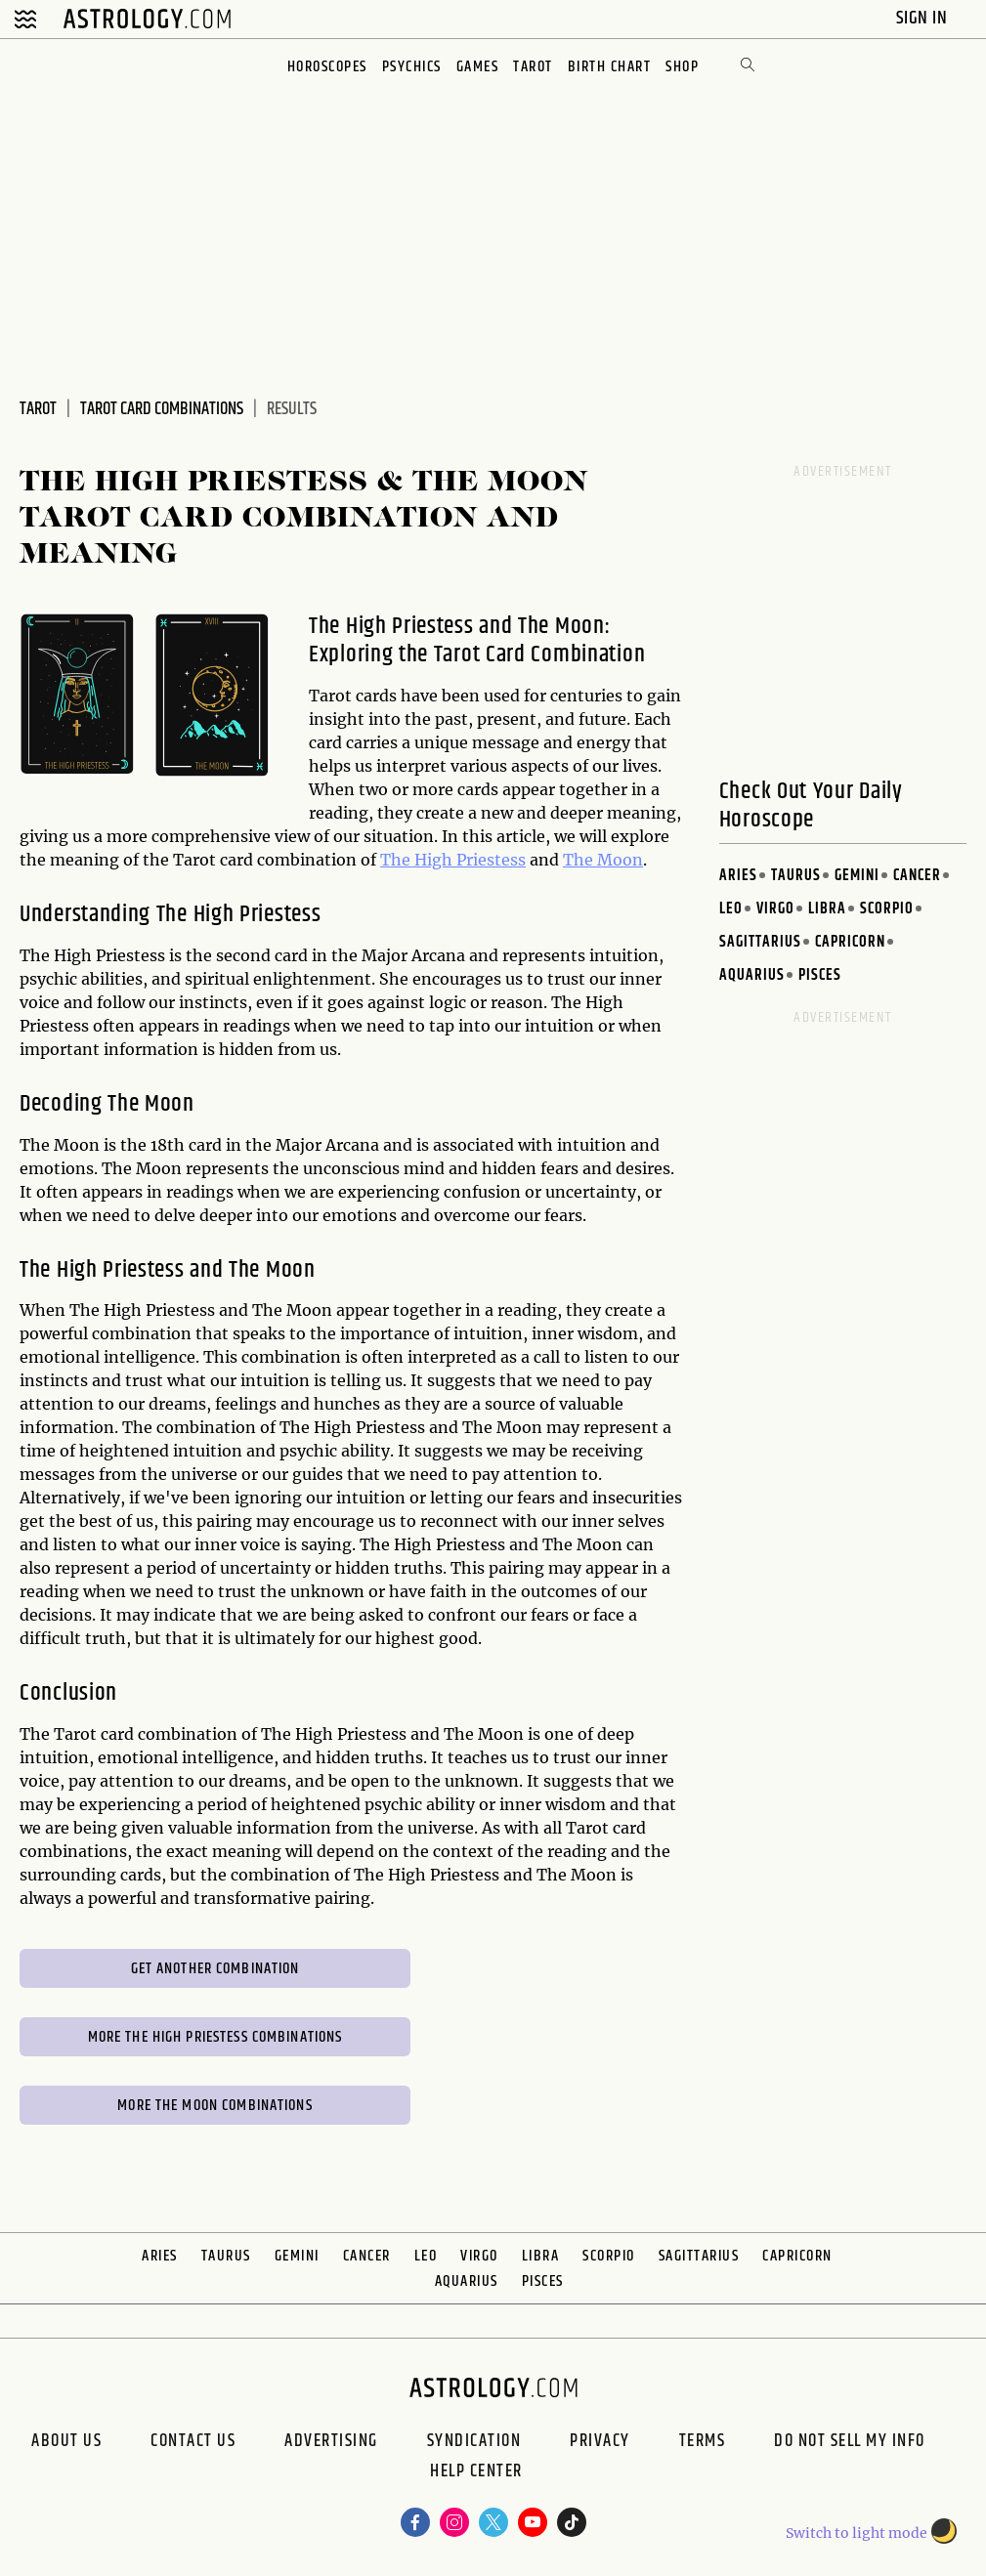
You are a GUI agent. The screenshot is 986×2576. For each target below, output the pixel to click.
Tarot (533, 67)
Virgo (775, 909)
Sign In (924, 18)
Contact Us (193, 2441)
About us (66, 2441)
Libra (827, 909)
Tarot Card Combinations (161, 409)
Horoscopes (327, 67)
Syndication (474, 2441)
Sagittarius (760, 942)
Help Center (476, 2473)
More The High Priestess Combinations (215, 2037)
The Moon (603, 859)
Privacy (600, 2441)
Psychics (412, 67)
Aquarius (752, 975)
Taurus (796, 876)
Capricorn (850, 942)
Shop (682, 67)
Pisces (819, 975)
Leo (731, 909)
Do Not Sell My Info (849, 2441)
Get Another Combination (215, 1969)
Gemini (857, 876)
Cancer (917, 876)
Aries (738, 876)
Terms (702, 2441)
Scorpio (887, 909)
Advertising (331, 2441)
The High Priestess (453, 859)
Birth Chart (610, 67)
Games (477, 67)
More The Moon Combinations (214, 2105)
